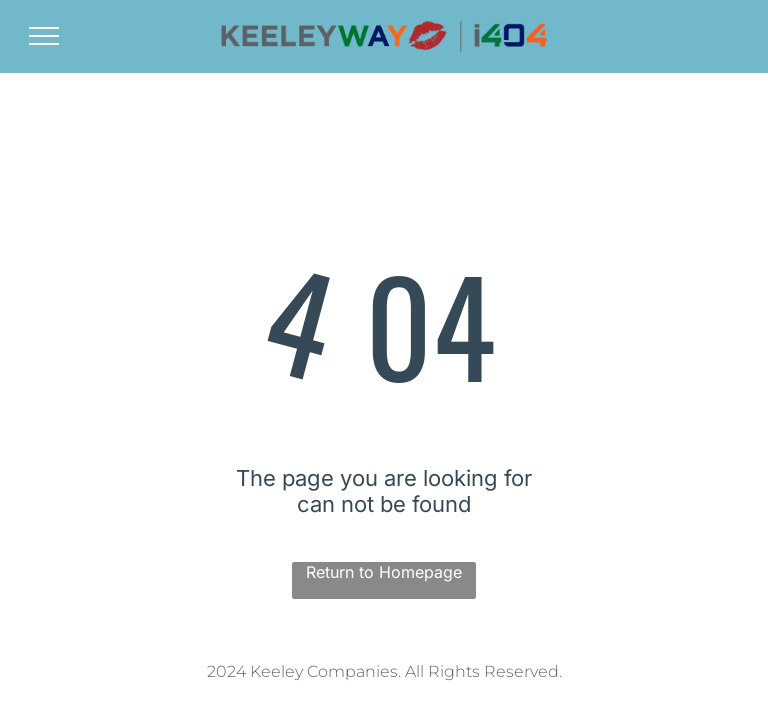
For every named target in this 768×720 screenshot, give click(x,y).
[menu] (44, 36)
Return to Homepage (384, 572)
